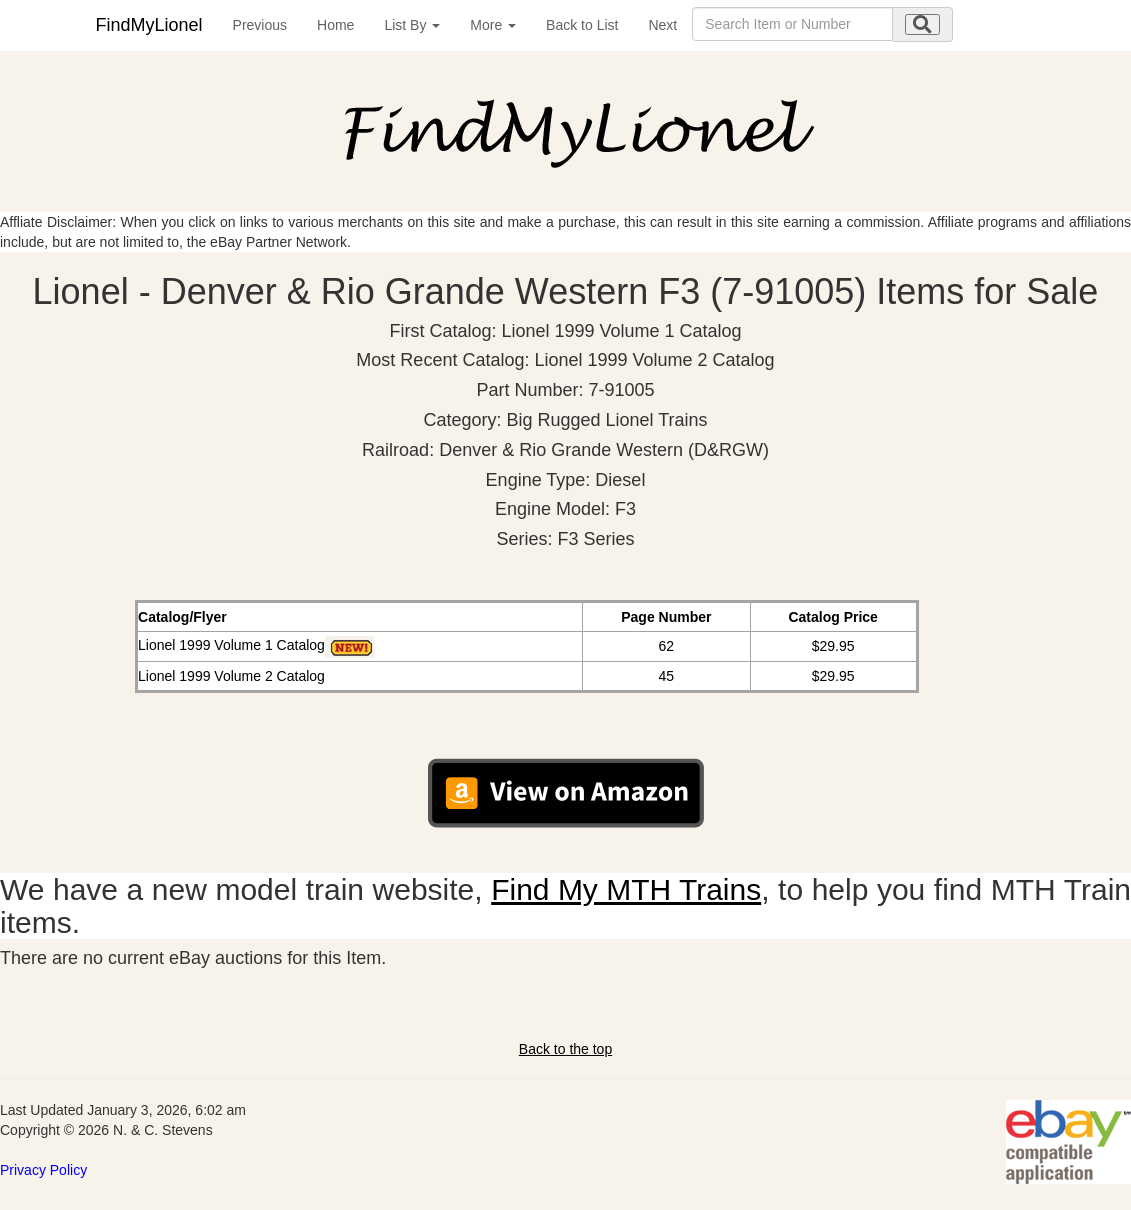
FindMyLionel (149, 25)
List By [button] (412, 25)
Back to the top (565, 1049)
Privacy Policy (43, 1170)
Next (662, 25)
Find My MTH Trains (626, 889)
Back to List (582, 25)
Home (335, 25)
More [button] (493, 25)
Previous (260, 25)
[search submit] (922, 24)
